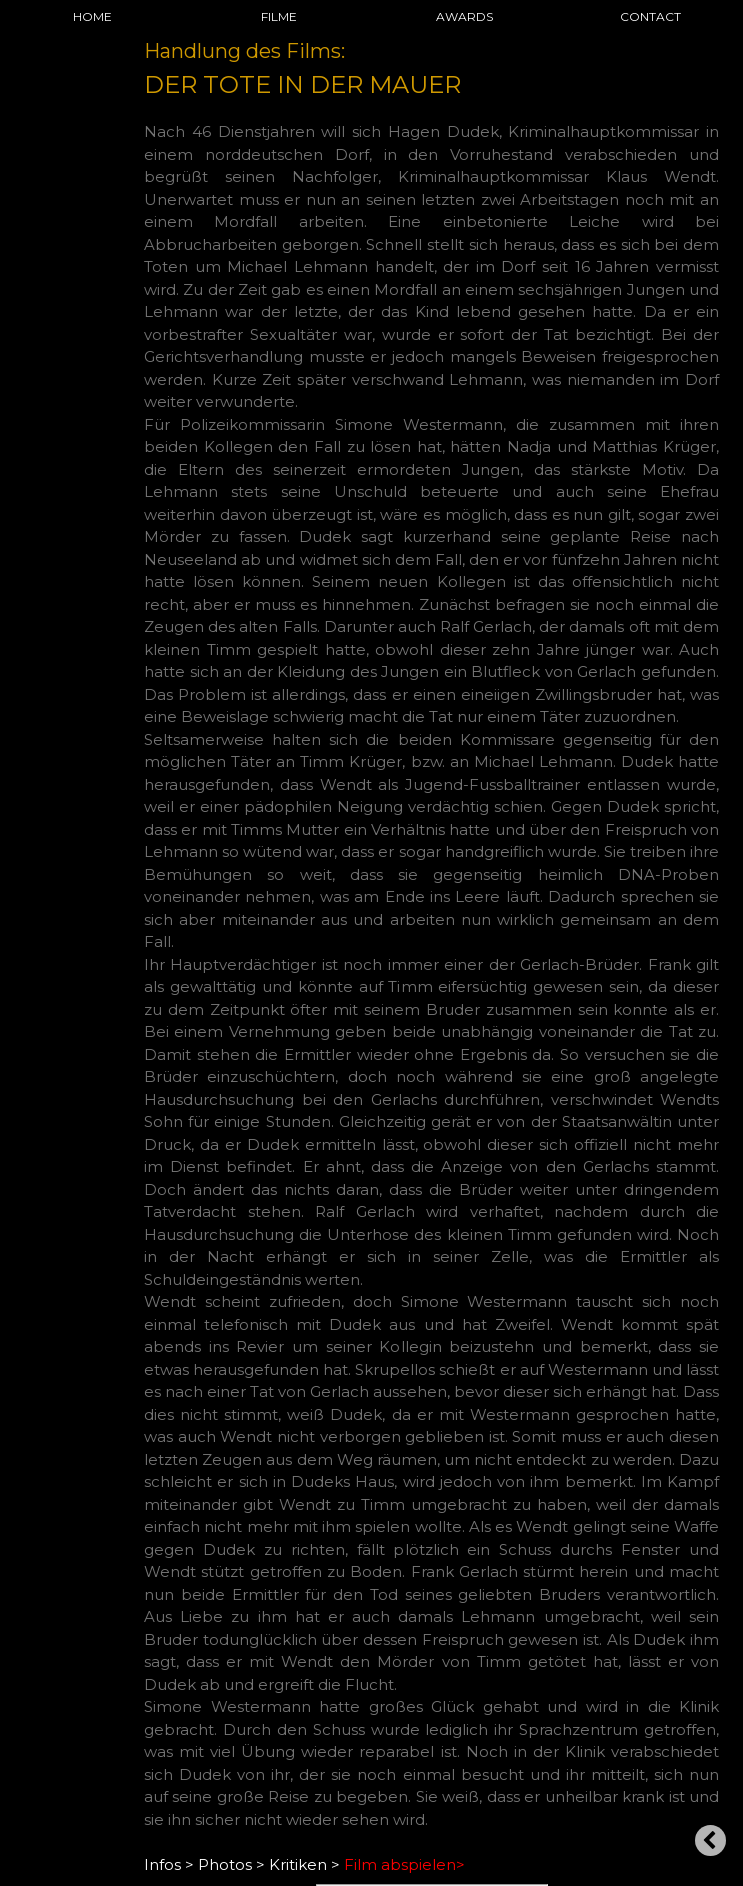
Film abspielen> (404, 1864)
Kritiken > (304, 1864)
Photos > (231, 1864)
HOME (92, 16)
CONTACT (650, 16)
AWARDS (464, 16)
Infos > (169, 1864)
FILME (279, 16)
